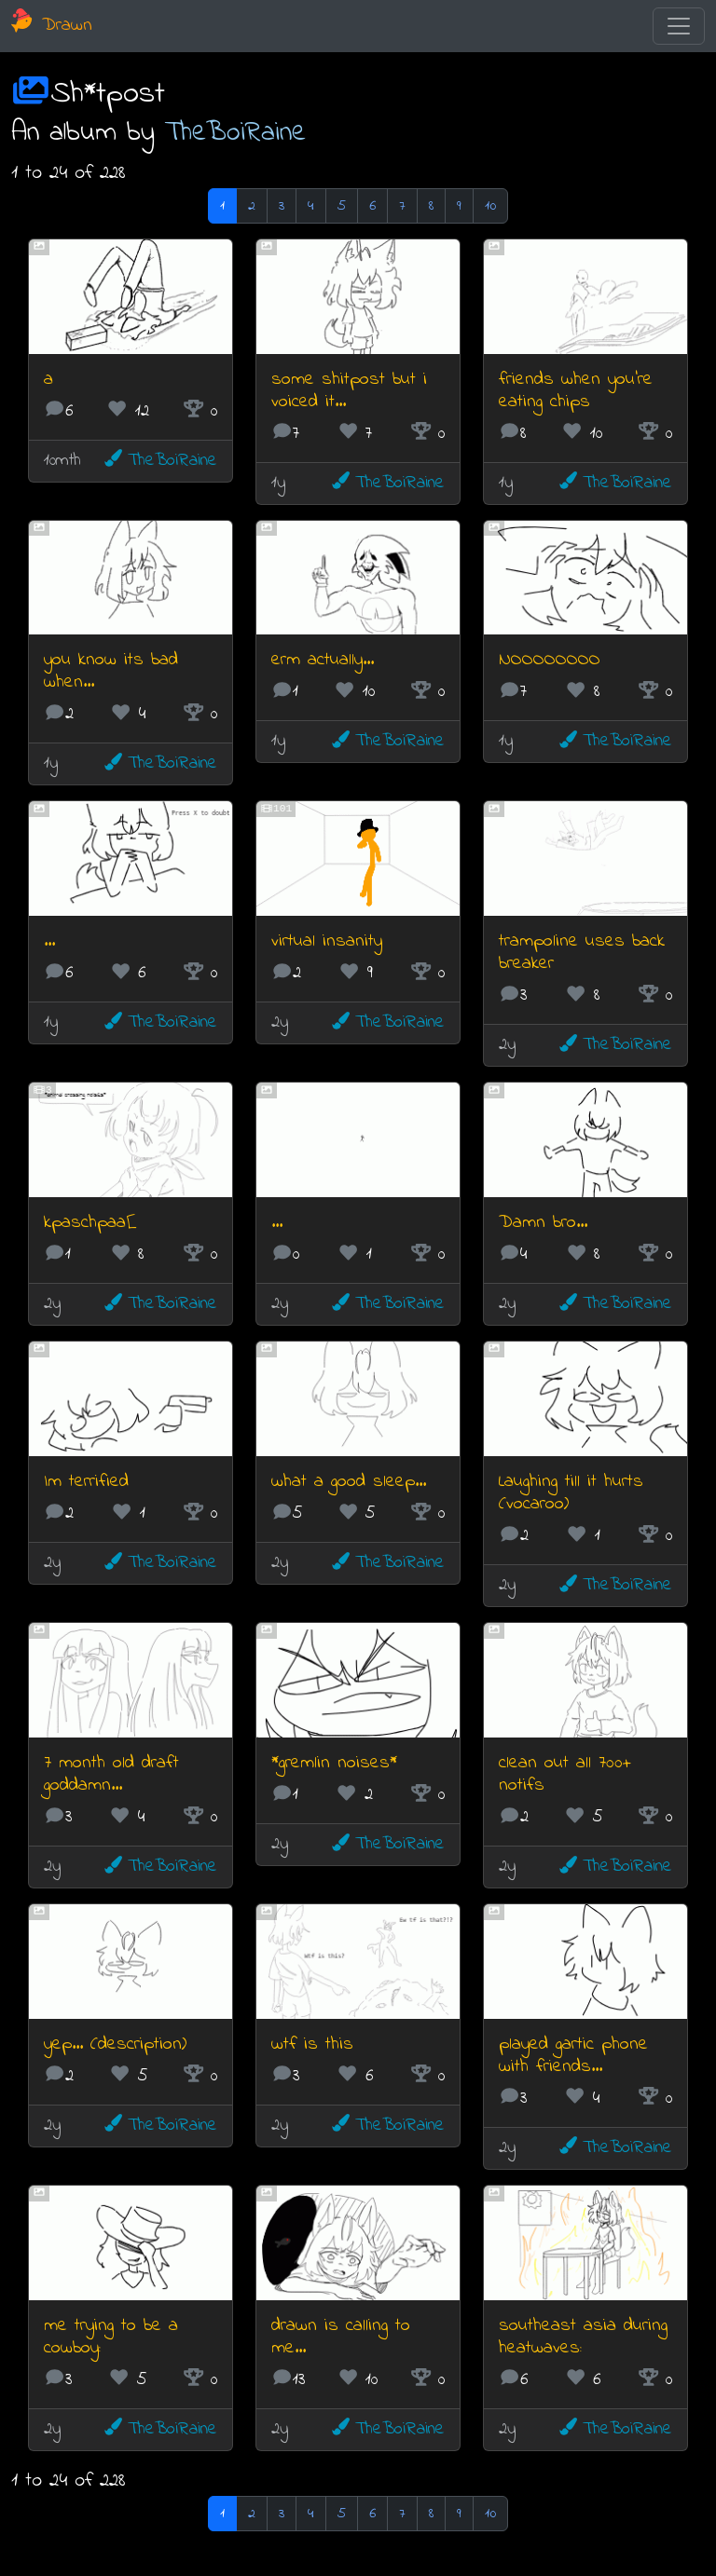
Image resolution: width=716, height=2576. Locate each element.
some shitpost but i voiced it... (349, 391)
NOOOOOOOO (549, 660)
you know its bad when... (111, 671)
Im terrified (86, 1481)
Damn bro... (543, 1222)
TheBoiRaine (235, 133)
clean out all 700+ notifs (565, 1774)
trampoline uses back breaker (582, 952)
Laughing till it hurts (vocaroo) (571, 1493)
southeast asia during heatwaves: (583, 2337)
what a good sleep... (348, 1481)
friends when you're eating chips (576, 391)
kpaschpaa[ (89, 1222)
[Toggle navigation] (679, 26)
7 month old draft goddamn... (111, 1774)
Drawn (51, 25)
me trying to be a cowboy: (111, 2337)
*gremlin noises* (334, 1763)
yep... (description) (115, 2044)
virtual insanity (326, 941)
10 (490, 206)
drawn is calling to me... (340, 2337)
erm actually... (322, 660)
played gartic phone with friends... (573, 2055)
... (49, 941)
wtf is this (312, 2044)
